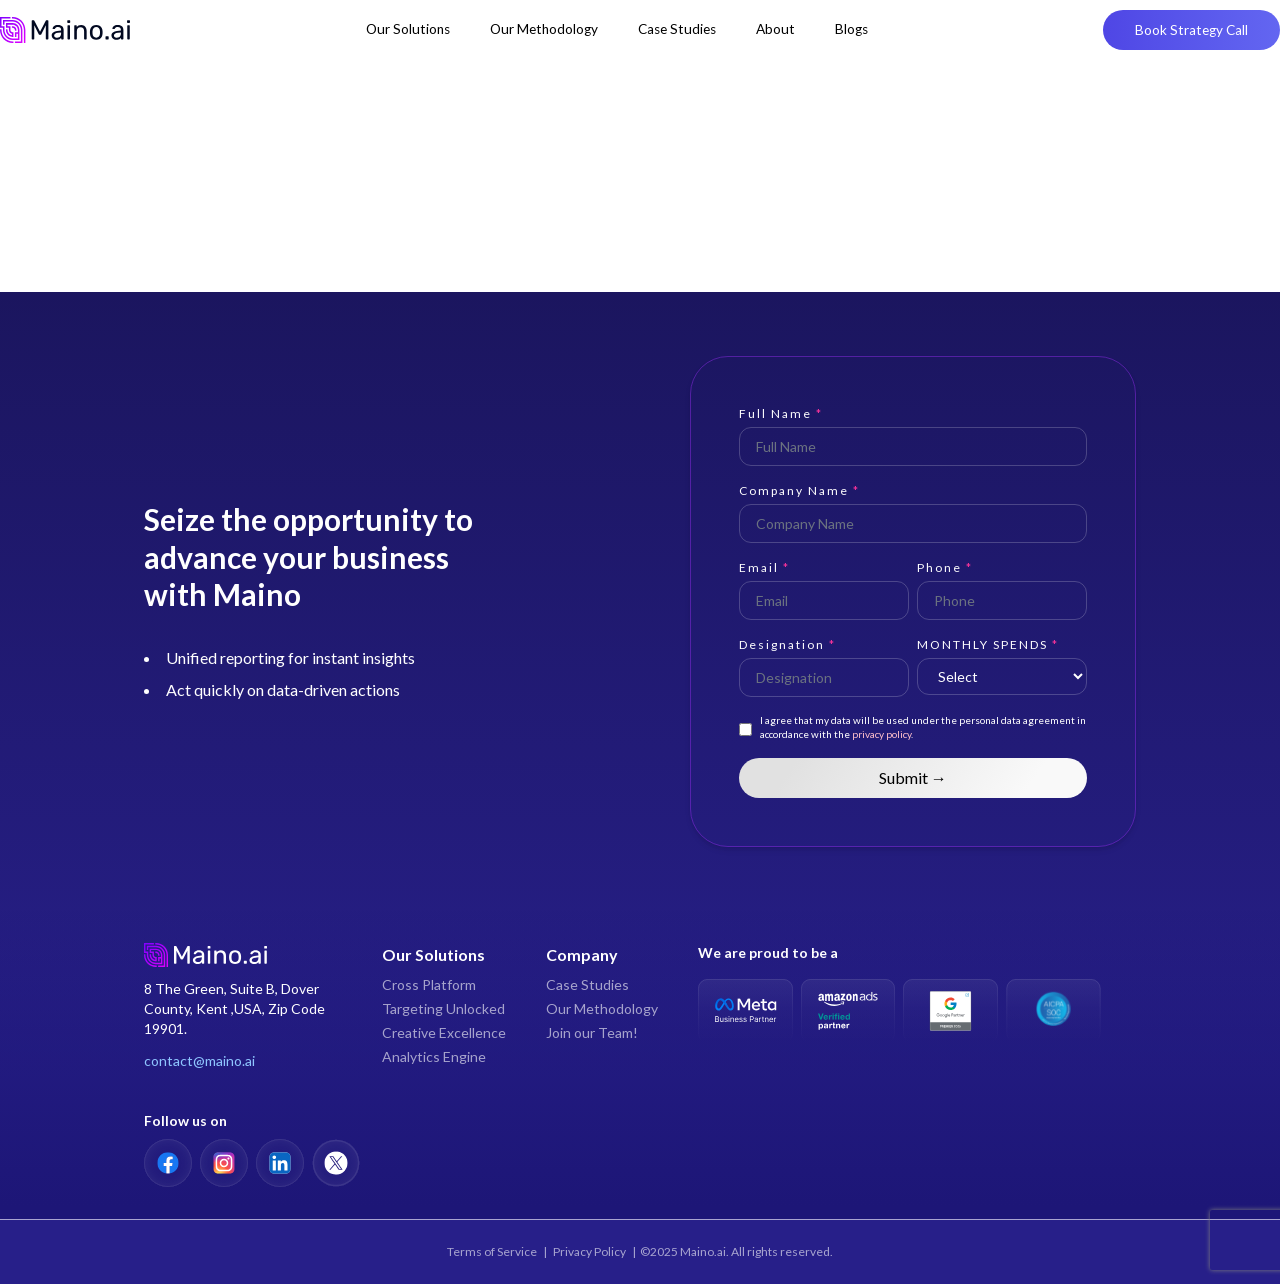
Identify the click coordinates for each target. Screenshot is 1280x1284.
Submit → (913, 777)
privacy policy (880, 734)
